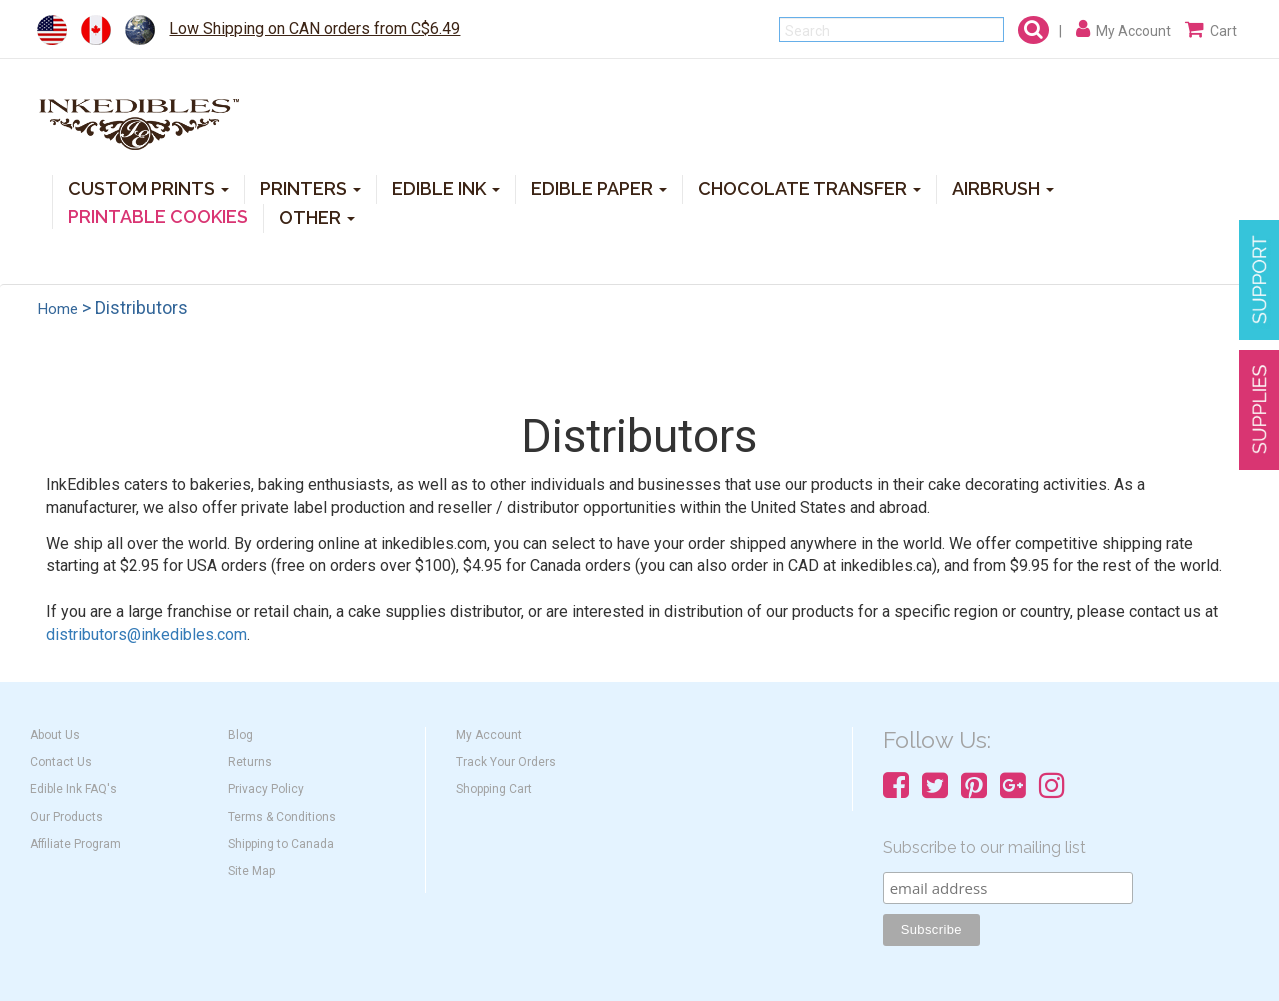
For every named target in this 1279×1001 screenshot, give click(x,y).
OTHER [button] (317, 216)
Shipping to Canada (281, 844)
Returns (250, 762)
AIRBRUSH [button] (1003, 187)
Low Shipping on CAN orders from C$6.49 (314, 28)
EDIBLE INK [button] (446, 187)
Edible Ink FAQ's (73, 789)
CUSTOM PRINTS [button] (148, 187)
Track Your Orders (506, 762)
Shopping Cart (494, 789)
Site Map (251, 871)
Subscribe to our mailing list (984, 847)
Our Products (66, 817)
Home (58, 309)
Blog (240, 735)
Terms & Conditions (282, 817)
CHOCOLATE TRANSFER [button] (809, 187)
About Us (55, 735)
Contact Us (61, 762)
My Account (489, 735)
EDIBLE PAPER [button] (599, 187)
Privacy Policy (266, 789)
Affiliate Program (75, 844)
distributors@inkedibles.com (146, 634)
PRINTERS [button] (310, 187)
